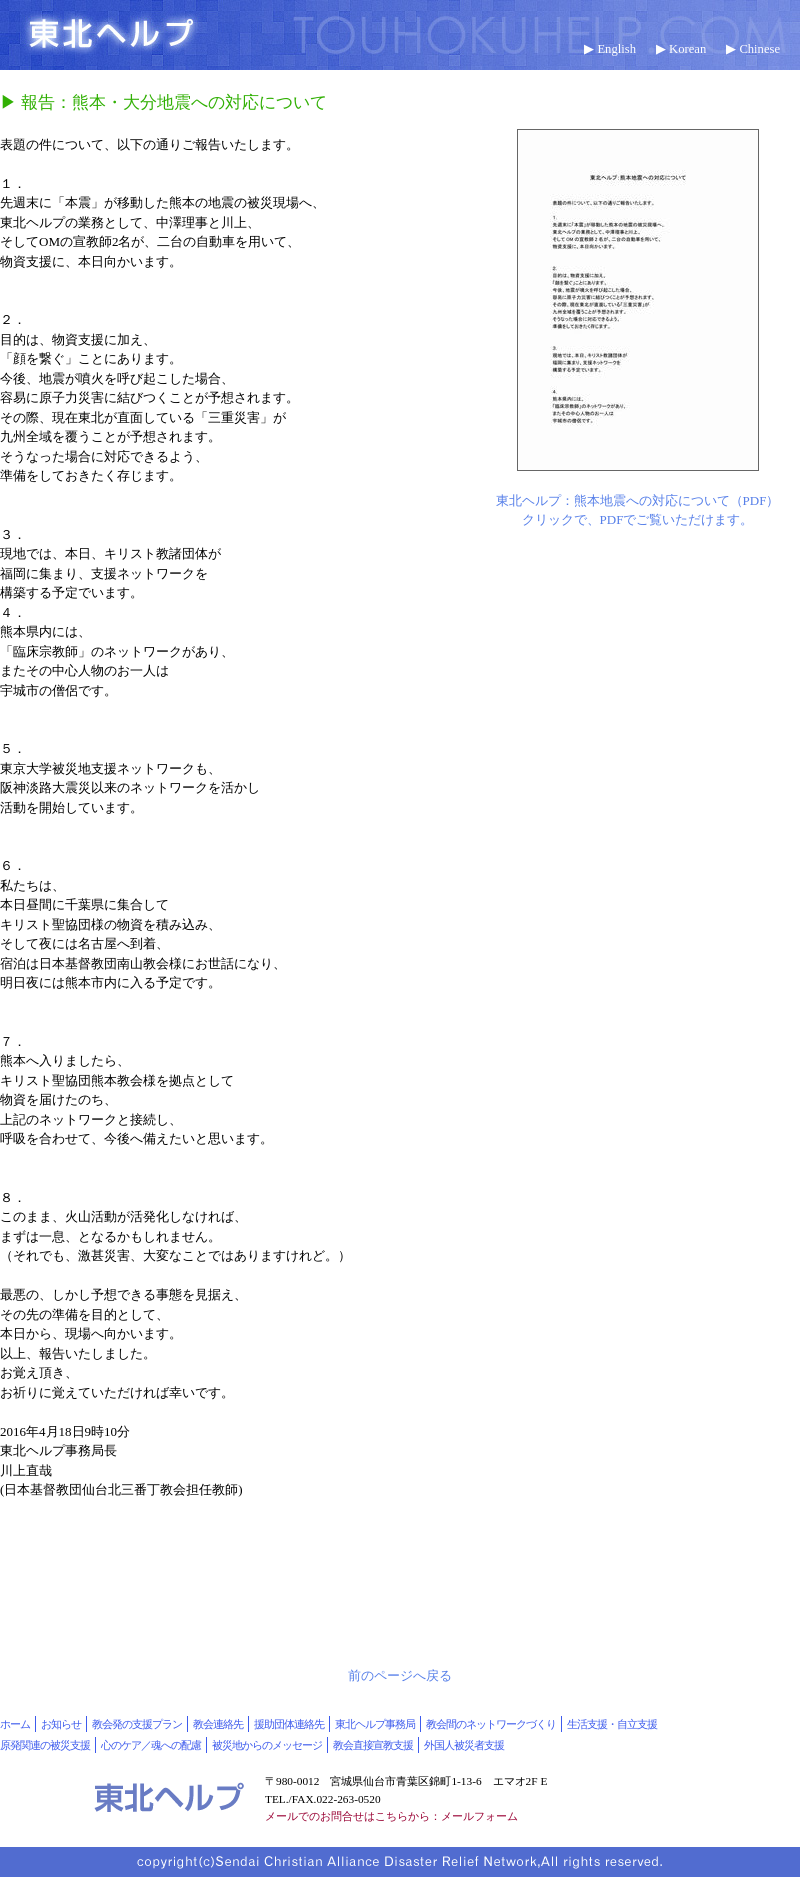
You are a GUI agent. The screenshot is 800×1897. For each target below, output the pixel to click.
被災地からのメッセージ (267, 1745)
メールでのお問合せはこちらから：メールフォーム (391, 1816)
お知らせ (61, 1724)
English (616, 49)
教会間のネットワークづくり (491, 1724)
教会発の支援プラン (137, 1724)
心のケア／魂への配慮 (151, 1745)
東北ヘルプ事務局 (375, 1724)
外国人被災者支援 (464, 1745)
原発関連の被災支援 (45, 1745)
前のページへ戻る (400, 1675)
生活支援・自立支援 (612, 1724)
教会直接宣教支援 (373, 1745)
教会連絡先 (218, 1724)
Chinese (759, 49)
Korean (687, 49)
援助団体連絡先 (289, 1724)
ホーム (15, 1724)
